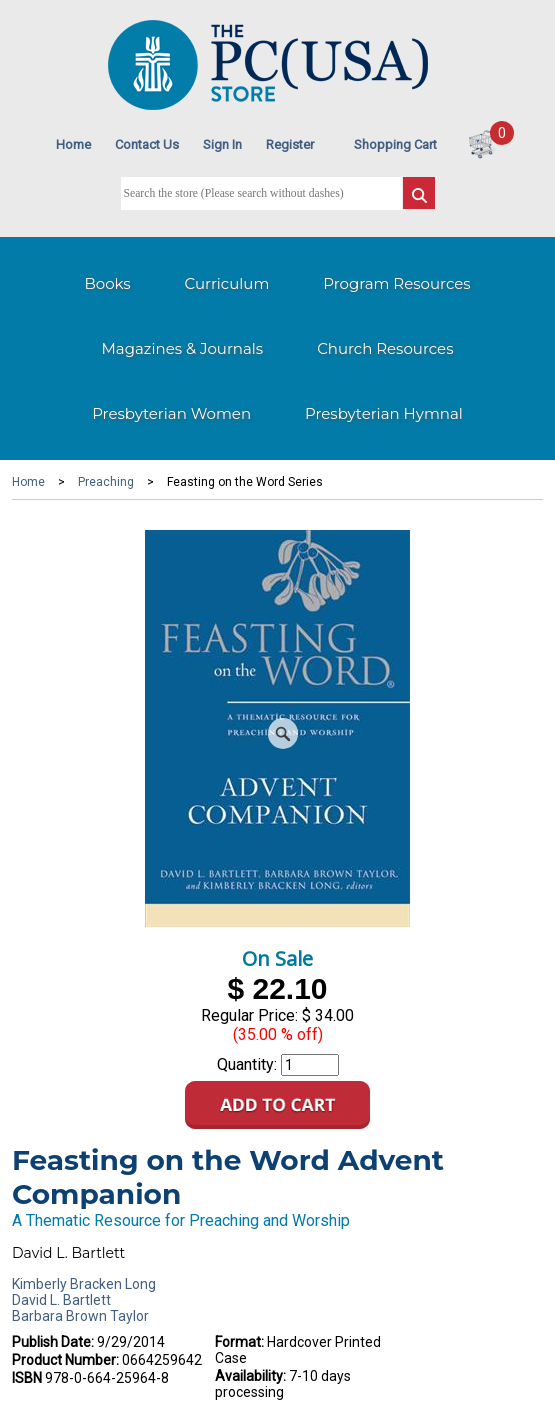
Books (107, 283)
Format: (239, 1342)
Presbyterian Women (171, 413)
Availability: (250, 1376)
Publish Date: (53, 1342)
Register (290, 144)
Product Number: (65, 1360)
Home (73, 144)
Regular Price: (249, 1015)
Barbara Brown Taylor (80, 1316)
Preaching (106, 482)
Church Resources (385, 348)
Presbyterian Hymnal (384, 413)
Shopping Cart (395, 144)
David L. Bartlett (61, 1300)
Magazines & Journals (183, 348)
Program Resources (396, 283)
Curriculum (227, 283)
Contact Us (147, 144)
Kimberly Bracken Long (84, 1284)
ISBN (27, 1378)
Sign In (222, 144)
